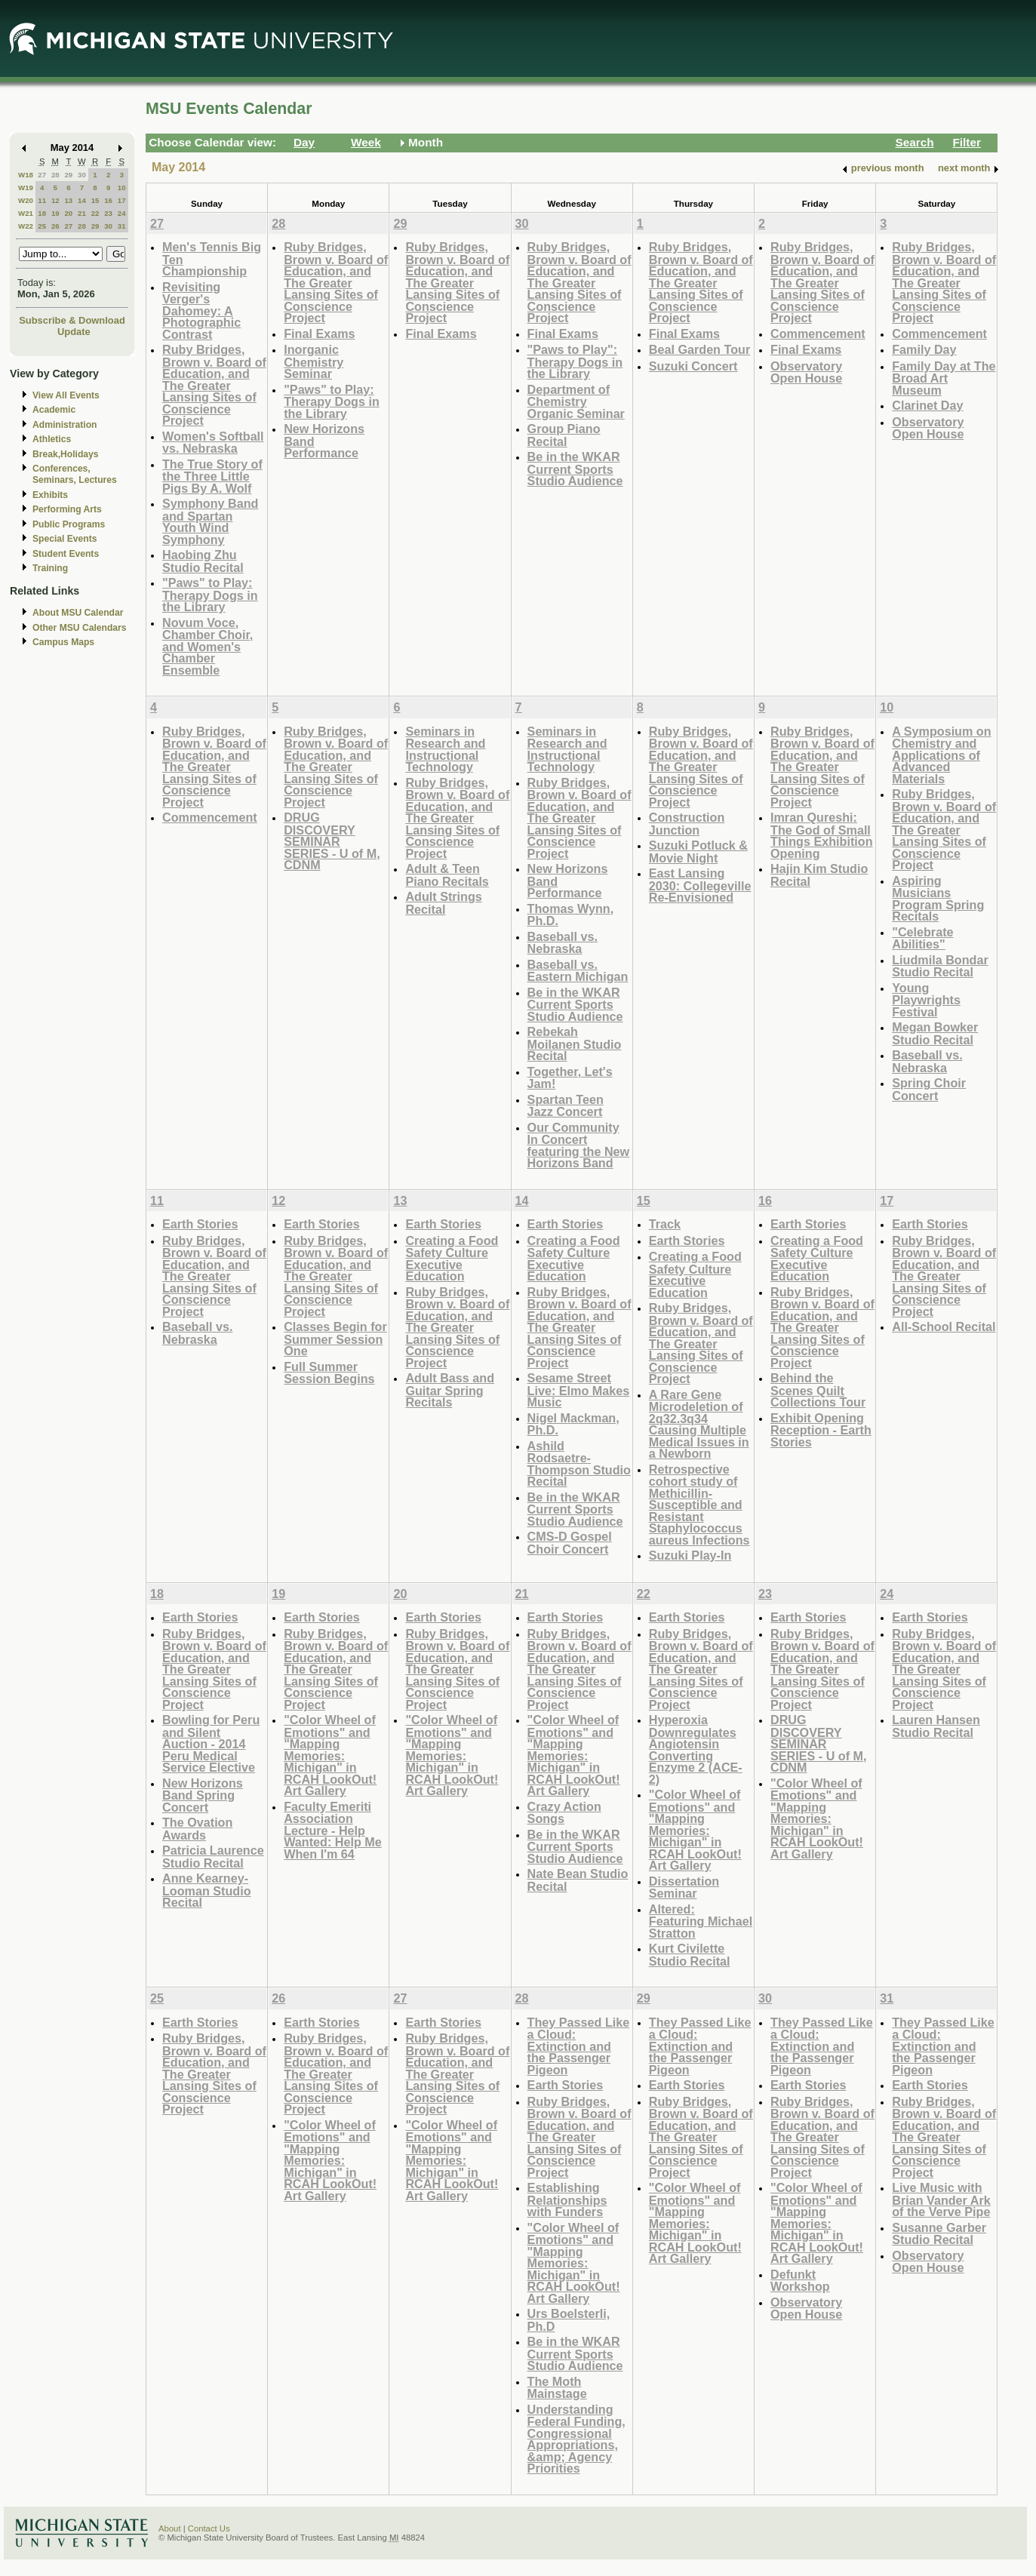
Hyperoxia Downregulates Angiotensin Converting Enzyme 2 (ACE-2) (695, 1749)
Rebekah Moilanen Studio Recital (574, 1043)
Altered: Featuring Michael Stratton (700, 1921)
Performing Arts (67, 509)
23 (108, 213)
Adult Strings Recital (443, 903)
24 (122, 213)
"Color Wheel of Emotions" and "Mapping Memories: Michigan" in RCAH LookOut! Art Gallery (330, 1755)
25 (42, 226)
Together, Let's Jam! (570, 1078)
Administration (64, 425)
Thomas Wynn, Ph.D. (570, 915)
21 (82, 213)
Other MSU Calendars (79, 627)
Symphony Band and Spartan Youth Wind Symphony (210, 521)
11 (42, 200)
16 (108, 200)
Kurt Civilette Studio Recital (689, 1954)
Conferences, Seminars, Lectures (74, 474)
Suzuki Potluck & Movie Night (698, 851)
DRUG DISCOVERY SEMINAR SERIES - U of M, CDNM (332, 840)
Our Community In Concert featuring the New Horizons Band (578, 1145)
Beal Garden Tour (699, 349)
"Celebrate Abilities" (922, 938)
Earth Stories (200, 1224)
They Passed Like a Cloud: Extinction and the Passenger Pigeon (578, 2045)
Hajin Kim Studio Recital (819, 875)
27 (42, 175)
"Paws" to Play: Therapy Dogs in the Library (210, 594)
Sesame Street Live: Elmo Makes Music (578, 1390)
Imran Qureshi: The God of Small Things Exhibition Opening (821, 835)
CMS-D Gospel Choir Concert (569, 1542)
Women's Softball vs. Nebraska (213, 442)
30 (82, 175)
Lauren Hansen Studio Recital (936, 1726)
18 (42, 213)
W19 (25, 187)
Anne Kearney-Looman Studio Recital (206, 1890)
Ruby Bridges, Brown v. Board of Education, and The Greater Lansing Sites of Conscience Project (214, 385)
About (169, 2528)
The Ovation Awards (197, 1828)
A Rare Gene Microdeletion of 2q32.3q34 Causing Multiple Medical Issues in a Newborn (699, 1424)
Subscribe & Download (72, 320)
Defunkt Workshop (800, 2280)
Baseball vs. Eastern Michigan (578, 971)
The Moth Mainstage (557, 2388)
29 (68, 175)
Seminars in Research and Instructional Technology (445, 749)
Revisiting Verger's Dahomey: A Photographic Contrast (201, 310)
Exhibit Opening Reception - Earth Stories (821, 1430)
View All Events (66, 395)
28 (55, 175)
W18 (25, 175)
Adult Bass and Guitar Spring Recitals (449, 1390)
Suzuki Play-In (690, 1555)
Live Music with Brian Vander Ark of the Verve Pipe (941, 2199)
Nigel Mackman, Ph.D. (573, 1424)
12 (55, 200)
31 (122, 226)
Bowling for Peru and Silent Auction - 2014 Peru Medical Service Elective (211, 1743)
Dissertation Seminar (684, 1887)
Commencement (817, 333)
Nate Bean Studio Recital (578, 1880)
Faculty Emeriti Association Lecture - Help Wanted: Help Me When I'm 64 (333, 1830)
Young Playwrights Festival (926, 1000)
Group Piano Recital (564, 435)
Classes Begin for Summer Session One (335, 1338)
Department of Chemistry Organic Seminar (576, 401)
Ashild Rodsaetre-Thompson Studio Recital (579, 1464)
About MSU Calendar (77, 612)
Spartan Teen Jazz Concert (565, 1106)
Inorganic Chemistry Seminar (313, 361)
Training (50, 568)
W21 (25, 213)
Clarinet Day (927, 405)
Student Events (65, 554)
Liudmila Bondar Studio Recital (940, 966)
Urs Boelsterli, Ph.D (568, 2320)
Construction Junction (687, 823)
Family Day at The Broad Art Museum (943, 378)
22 (95, 213)
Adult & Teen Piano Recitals (446, 875)
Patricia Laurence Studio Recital (213, 1856)
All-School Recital (943, 1326)
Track (665, 1224)
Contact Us (209, 2528)
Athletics (51, 439)
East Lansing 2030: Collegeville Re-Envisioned (700, 885)
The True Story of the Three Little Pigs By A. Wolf (212, 476)
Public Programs (68, 524)
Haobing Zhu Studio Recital (203, 561)
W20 (25, 200)
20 (68, 213)
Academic (53, 409)
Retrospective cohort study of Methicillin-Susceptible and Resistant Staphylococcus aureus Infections (699, 1504)
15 (95, 200)
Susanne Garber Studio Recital (939, 2234)
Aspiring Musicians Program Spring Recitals (938, 899)
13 (68, 200)
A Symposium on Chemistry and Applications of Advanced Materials (941, 754)
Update (74, 331)
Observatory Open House (806, 372)
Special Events (64, 538)
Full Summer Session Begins (329, 1373)
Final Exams (319, 333)
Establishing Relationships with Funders (567, 2199)
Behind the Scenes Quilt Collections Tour (817, 1390)
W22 (25, 226)
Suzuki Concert (693, 366)
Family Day (924, 349)
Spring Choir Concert (929, 1089)
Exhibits (50, 495)
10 (122, 187)
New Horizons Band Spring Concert (202, 1795)
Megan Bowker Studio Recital (935, 1033)
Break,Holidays (65, 454)
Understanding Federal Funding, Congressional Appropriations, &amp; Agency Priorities (576, 2439)
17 (122, 200)
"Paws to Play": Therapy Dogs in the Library (575, 361)
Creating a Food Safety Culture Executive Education (451, 1258)
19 (55, 213)
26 (55, 226)
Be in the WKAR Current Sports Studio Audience (575, 468)
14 (82, 200)
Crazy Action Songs (564, 1813)
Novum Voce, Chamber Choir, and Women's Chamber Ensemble (207, 646)
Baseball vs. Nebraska (562, 943)
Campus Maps (63, 642)
